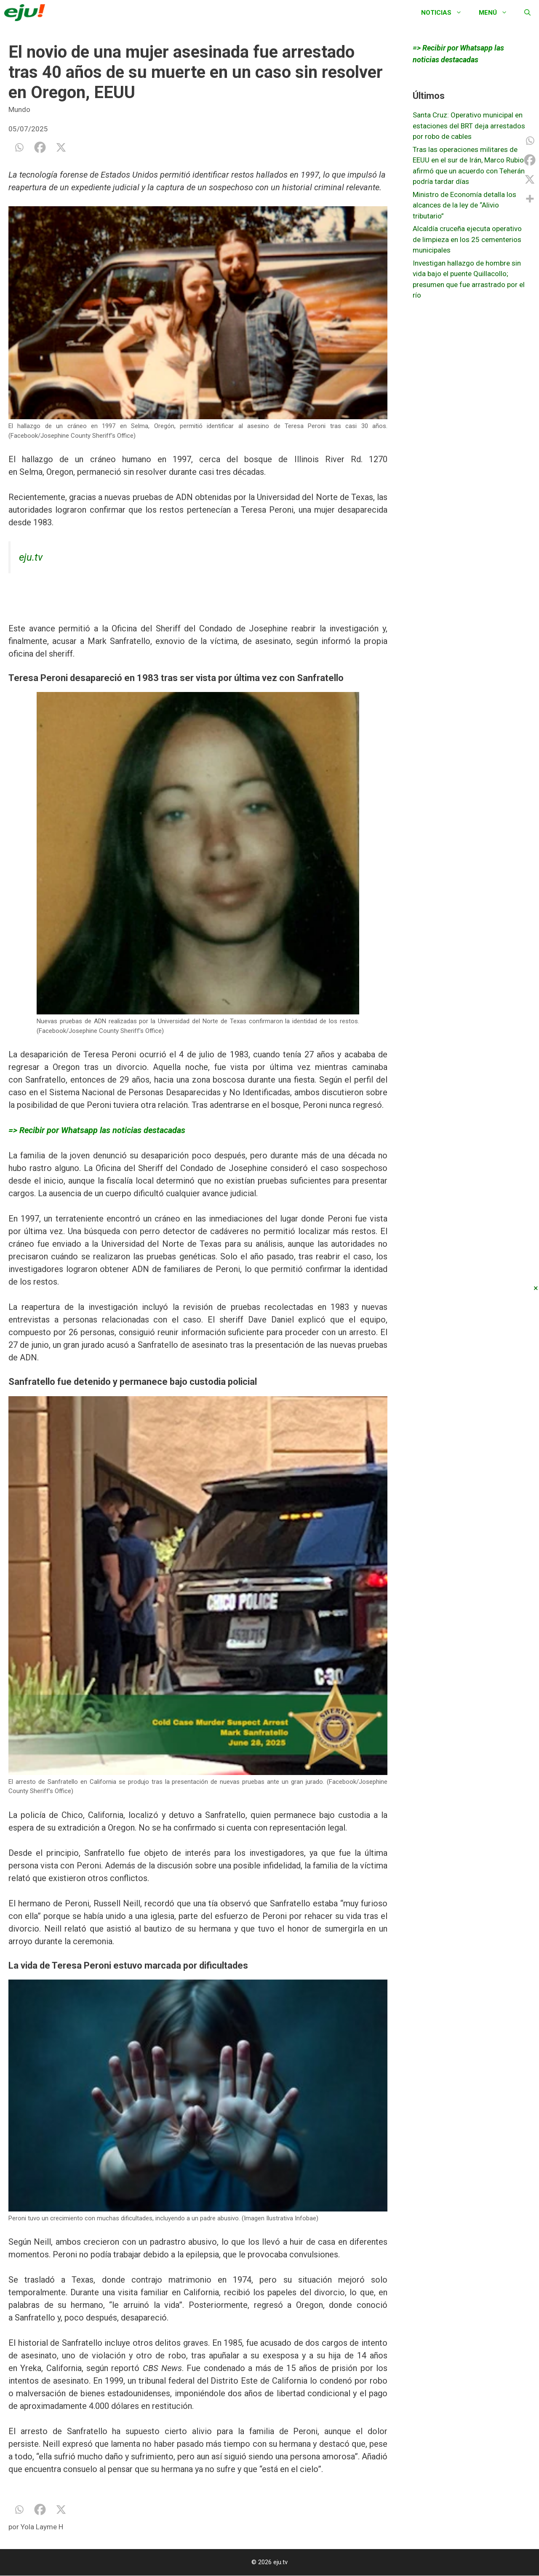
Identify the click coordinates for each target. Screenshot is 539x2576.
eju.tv (31, 557)
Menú (497, 12)
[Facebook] (40, 147)
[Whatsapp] (19, 147)
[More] (529, 198)
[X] (61, 147)
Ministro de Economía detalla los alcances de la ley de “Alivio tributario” (464, 205)
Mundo (19, 109)
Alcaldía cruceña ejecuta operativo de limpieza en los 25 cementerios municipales (467, 239)
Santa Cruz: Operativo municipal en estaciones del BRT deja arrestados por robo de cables (469, 126)
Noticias (445, 12)
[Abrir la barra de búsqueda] (527, 12)
